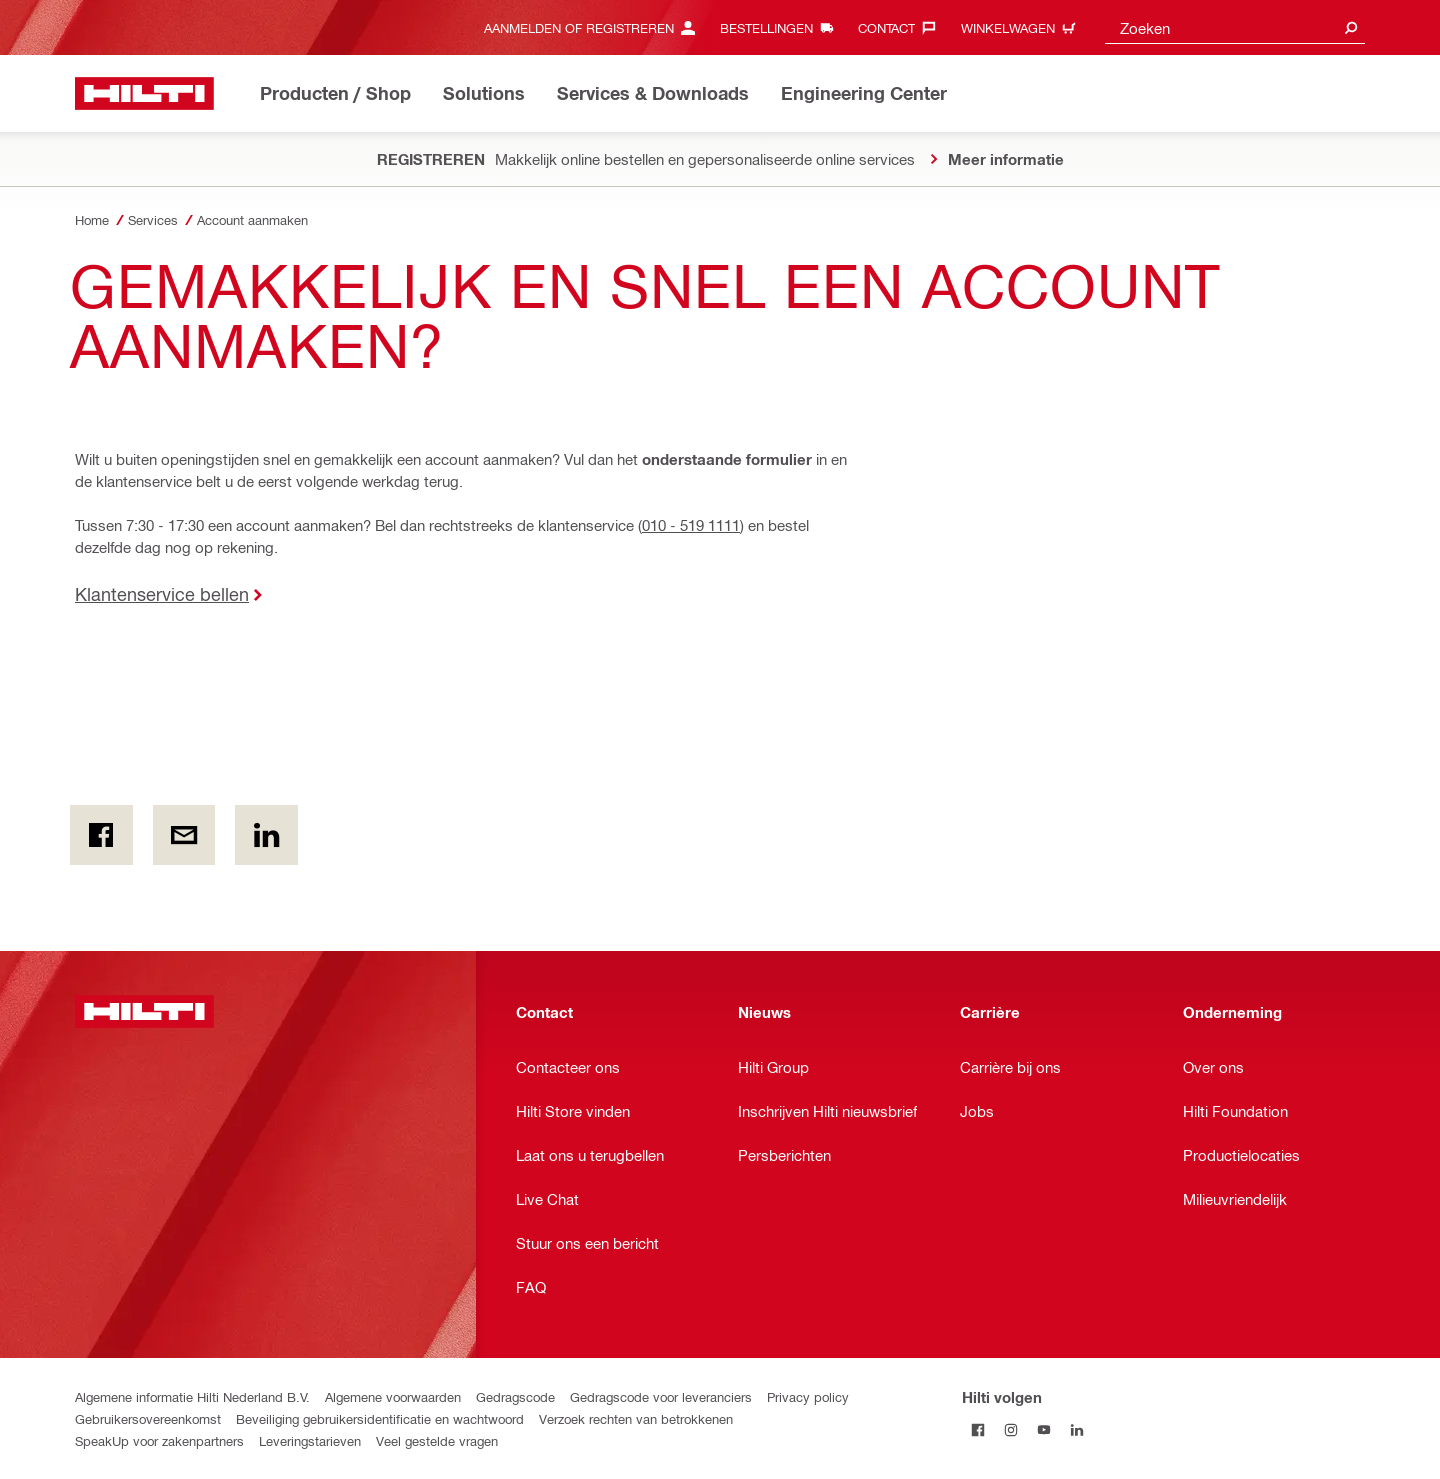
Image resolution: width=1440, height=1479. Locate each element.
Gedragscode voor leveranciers (661, 1396)
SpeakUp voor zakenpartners (159, 1440)
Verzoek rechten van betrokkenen (636, 1418)
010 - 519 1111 (691, 525)
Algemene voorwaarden (393, 1396)
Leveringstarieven (310, 1440)
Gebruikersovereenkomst (148, 1418)
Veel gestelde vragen (437, 1440)
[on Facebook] (101, 835)
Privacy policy (808, 1396)
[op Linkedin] (266, 835)
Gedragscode (515, 1396)
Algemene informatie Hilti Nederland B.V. (192, 1396)
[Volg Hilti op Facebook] (978, 1429)
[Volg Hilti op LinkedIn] (1077, 1429)
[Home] (144, 93)
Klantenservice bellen (162, 593)
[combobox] (1235, 27)
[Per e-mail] (184, 835)
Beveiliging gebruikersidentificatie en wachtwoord (380, 1418)
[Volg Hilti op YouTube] (1044, 1429)
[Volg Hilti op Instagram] (1011, 1429)
